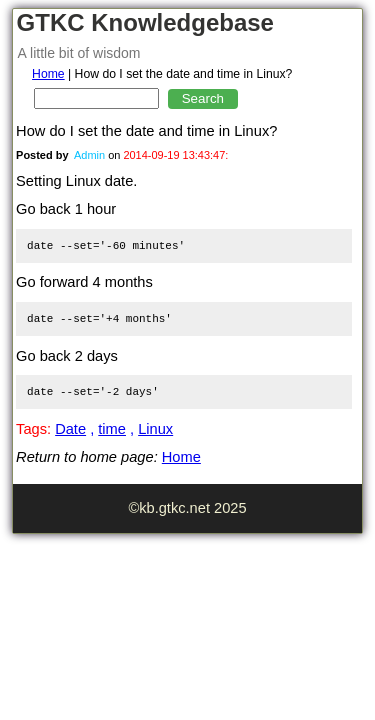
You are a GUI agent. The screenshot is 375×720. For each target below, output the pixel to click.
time (112, 429)
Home (48, 74)
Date (70, 429)
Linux (155, 429)
